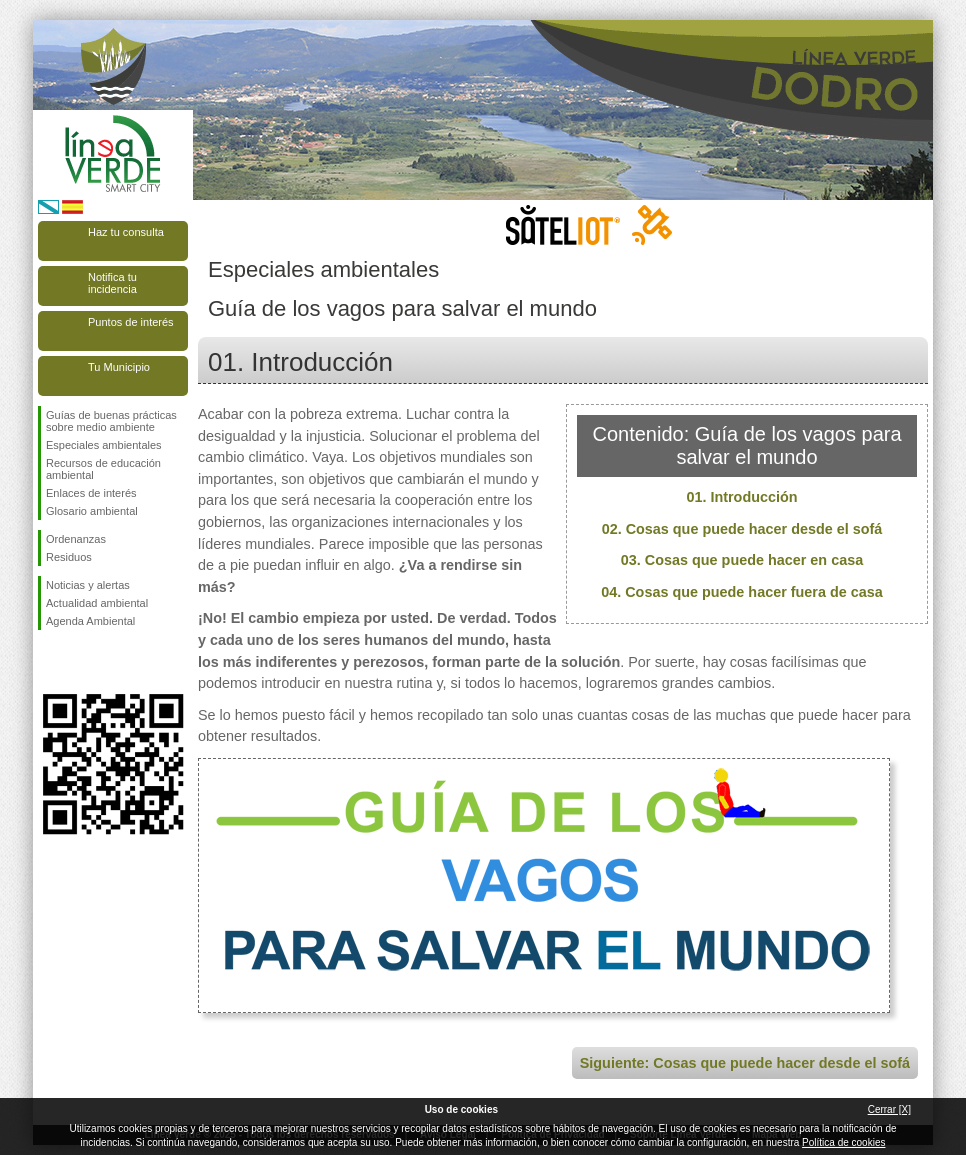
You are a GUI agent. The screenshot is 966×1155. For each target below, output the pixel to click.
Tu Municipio (119, 367)
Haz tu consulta (126, 232)
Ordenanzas (76, 539)
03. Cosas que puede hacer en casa (742, 560)
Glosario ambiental (92, 511)
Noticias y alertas (88, 585)
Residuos (69, 557)
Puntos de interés (131, 322)
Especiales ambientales (104, 445)
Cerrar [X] (889, 1109)
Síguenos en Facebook (50, 662)
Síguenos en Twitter (83, 662)
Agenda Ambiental (90, 621)
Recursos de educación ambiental (103, 469)
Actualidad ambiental (97, 603)
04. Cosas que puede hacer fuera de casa (742, 592)
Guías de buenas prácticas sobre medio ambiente (111, 421)
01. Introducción (741, 497)
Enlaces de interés (91, 493)
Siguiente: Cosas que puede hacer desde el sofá (745, 1063)
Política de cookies (843, 1142)
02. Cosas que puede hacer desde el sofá (742, 529)
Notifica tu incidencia (112, 283)
